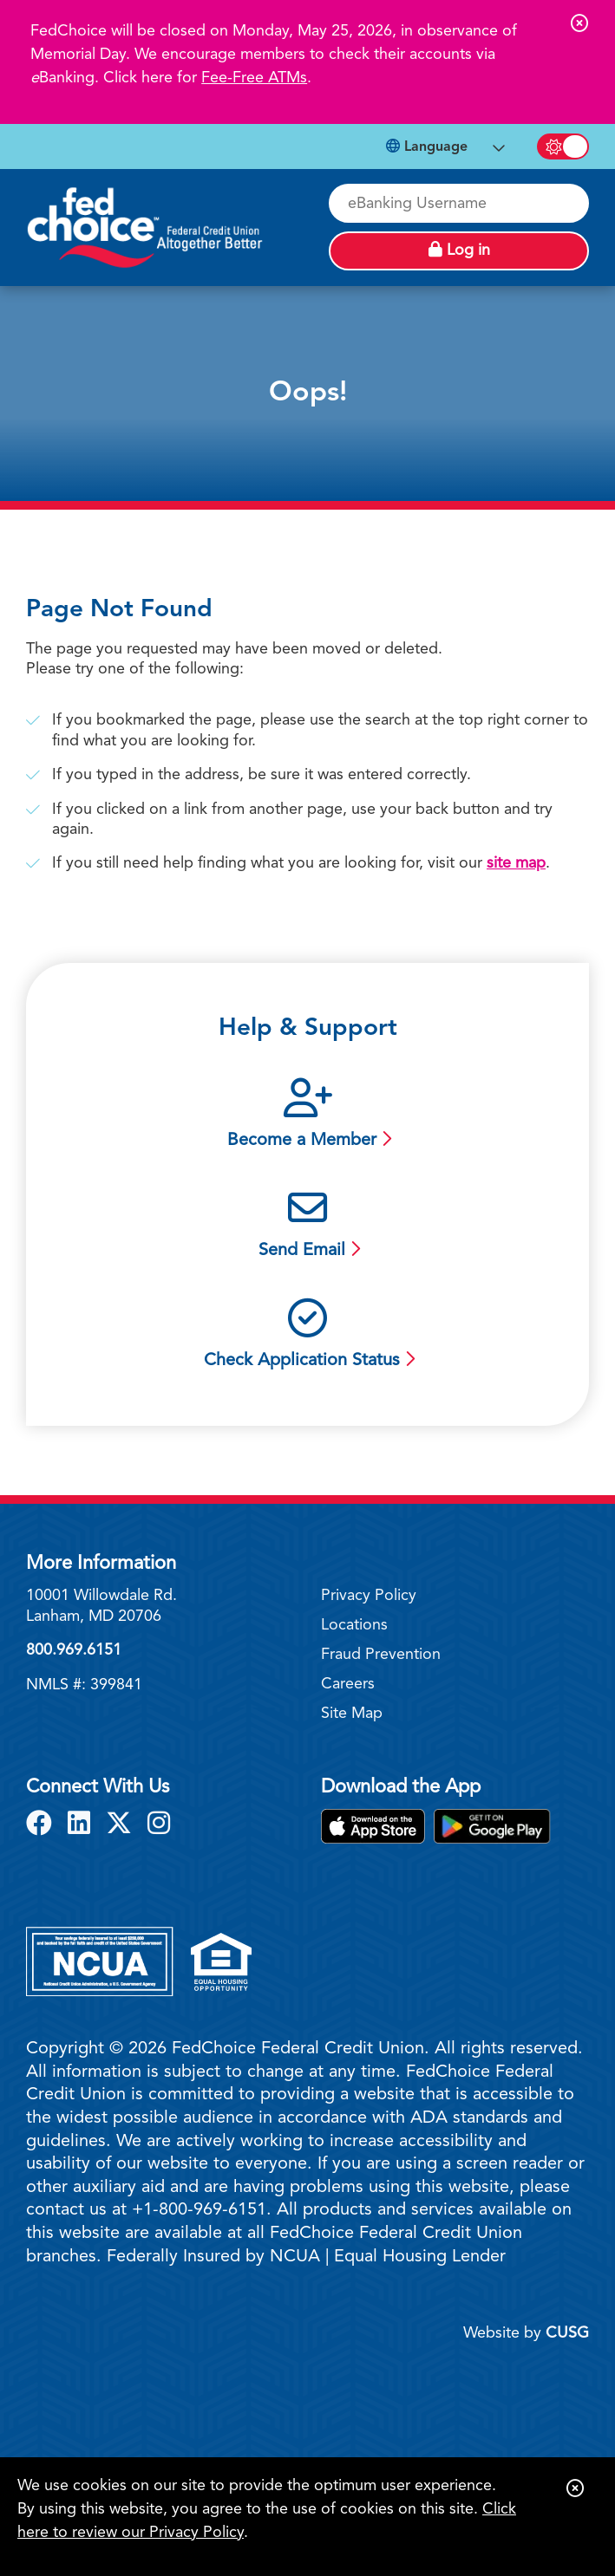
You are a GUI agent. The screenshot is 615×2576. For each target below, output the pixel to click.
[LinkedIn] (82, 1825)
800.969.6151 (73, 1650)
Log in (459, 249)
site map (516, 863)
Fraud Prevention (381, 1654)
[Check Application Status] (307, 1336)
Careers (348, 1684)
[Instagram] (158, 1825)
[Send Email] (307, 1226)
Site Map (352, 1713)
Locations (354, 1625)
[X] (122, 1825)
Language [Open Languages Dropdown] (427, 146)
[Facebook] (42, 1825)
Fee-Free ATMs (254, 78)
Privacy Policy (368, 1595)
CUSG (567, 2333)
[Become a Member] (307, 1116)
